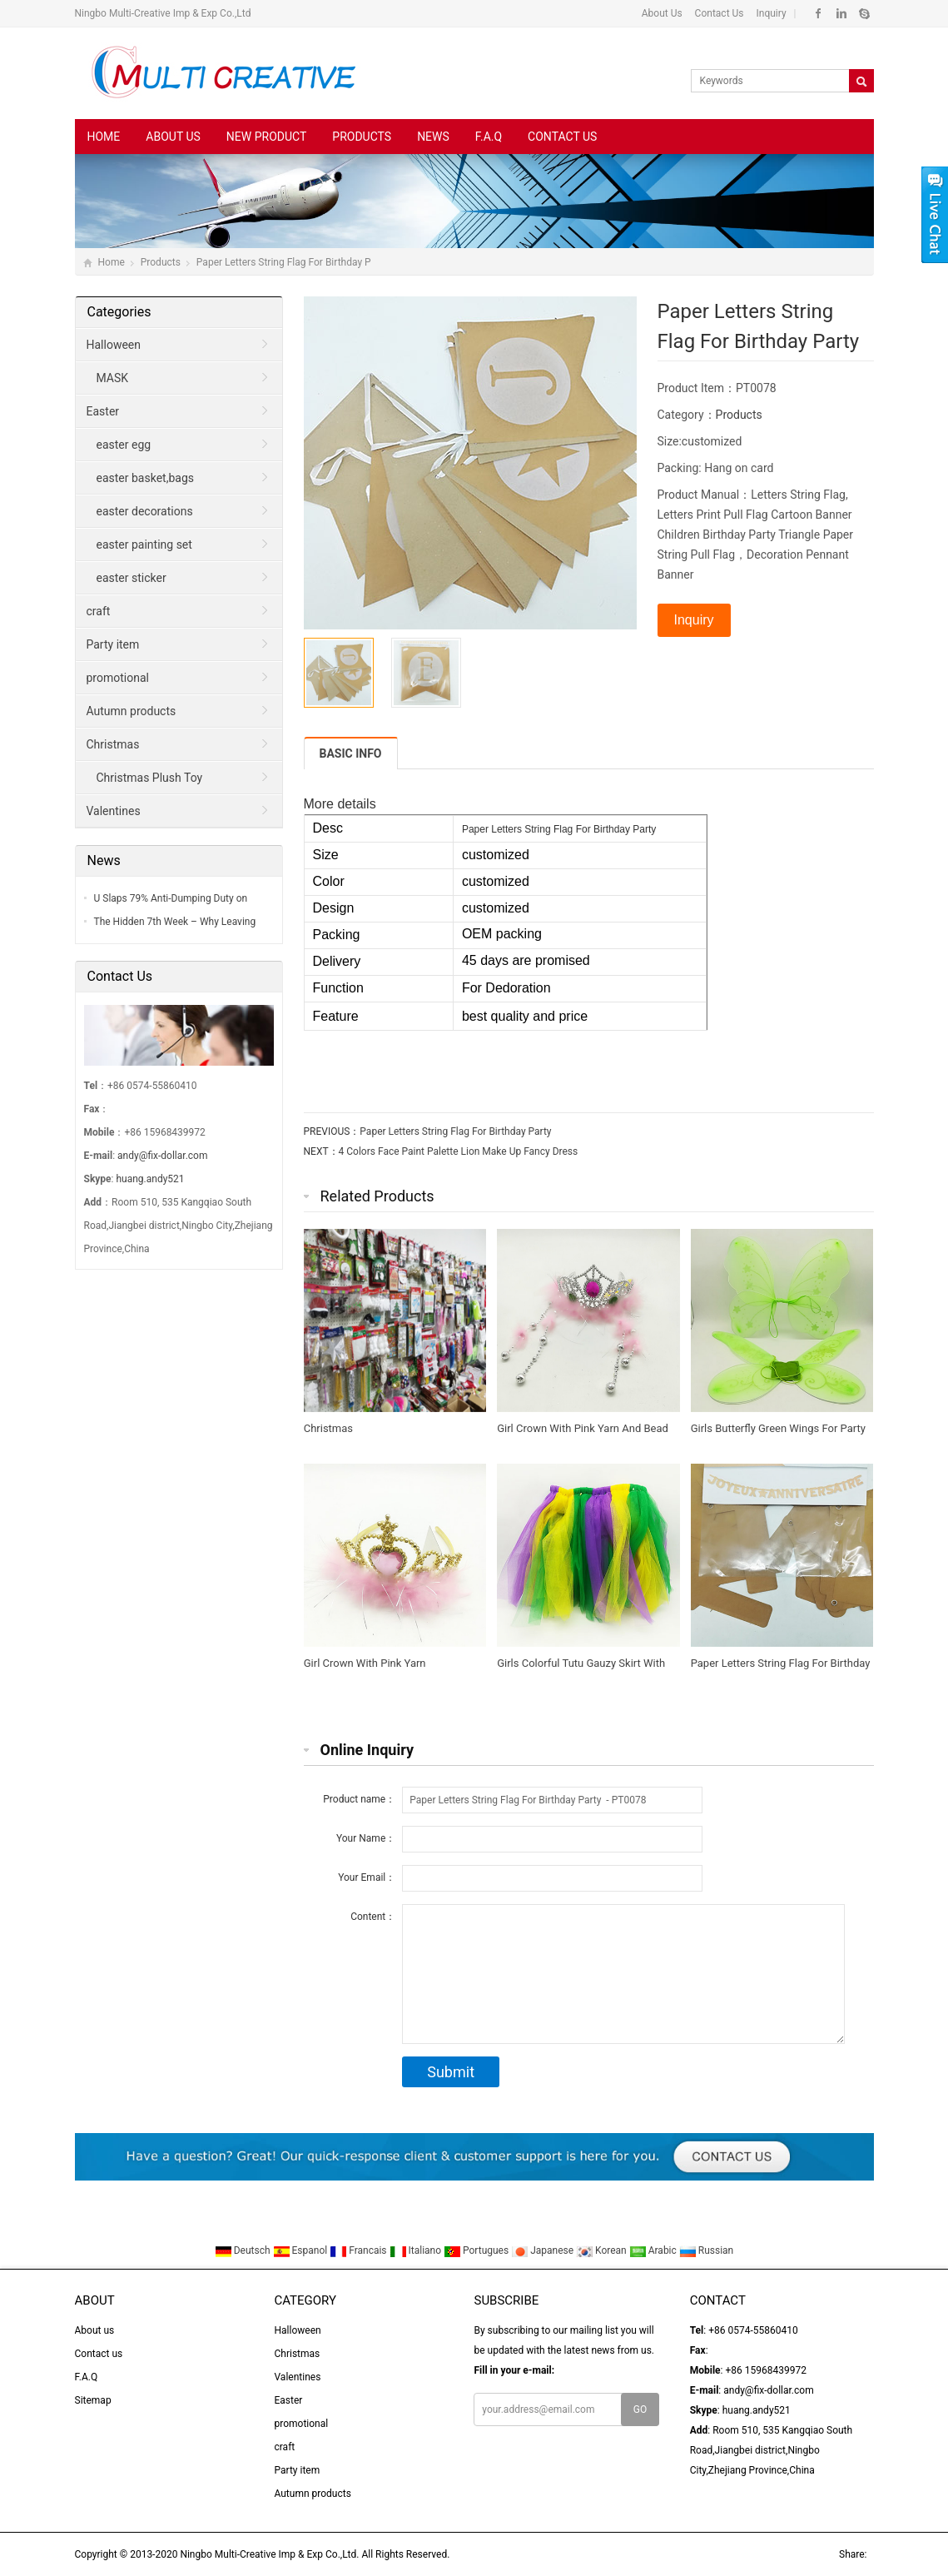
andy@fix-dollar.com (162, 1155)
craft (99, 611)
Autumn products (131, 711)
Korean (602, 2250)
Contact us (562, 136)
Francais (359, 2250)
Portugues (477, 2250)
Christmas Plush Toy (150, 777)
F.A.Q (488, 136)
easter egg (124, 444)
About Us (662, 13)
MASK (113, 378)
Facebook (818, 13)
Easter (103, 411)
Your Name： (365, 1838)
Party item (113, 644)
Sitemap (93, 2400)
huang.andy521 (150, 1179)
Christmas (113, 744)
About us (173, 136)
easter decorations (145, 511)
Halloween (114, 344)
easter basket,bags (145, 478)
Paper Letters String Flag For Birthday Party (455, 1131)
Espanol (301, 2250)
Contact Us (718, 13)
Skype (863, 13)
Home (104, 136)
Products (361, 136)
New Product (266, 136)
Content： (372, 1916)
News (433, 136)
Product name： (359, 1799)
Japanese (543, 2250)
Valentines (114, 811)
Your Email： (366, 1877)
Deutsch (244, 2250)
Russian (706, 2250)
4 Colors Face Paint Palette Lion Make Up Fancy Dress (458, 1151)
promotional (118, 677)
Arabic (654, 2250)
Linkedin (841, 13)
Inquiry (770, 13)
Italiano (417, 2250)
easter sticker (131, 577)
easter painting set (144, 544)
